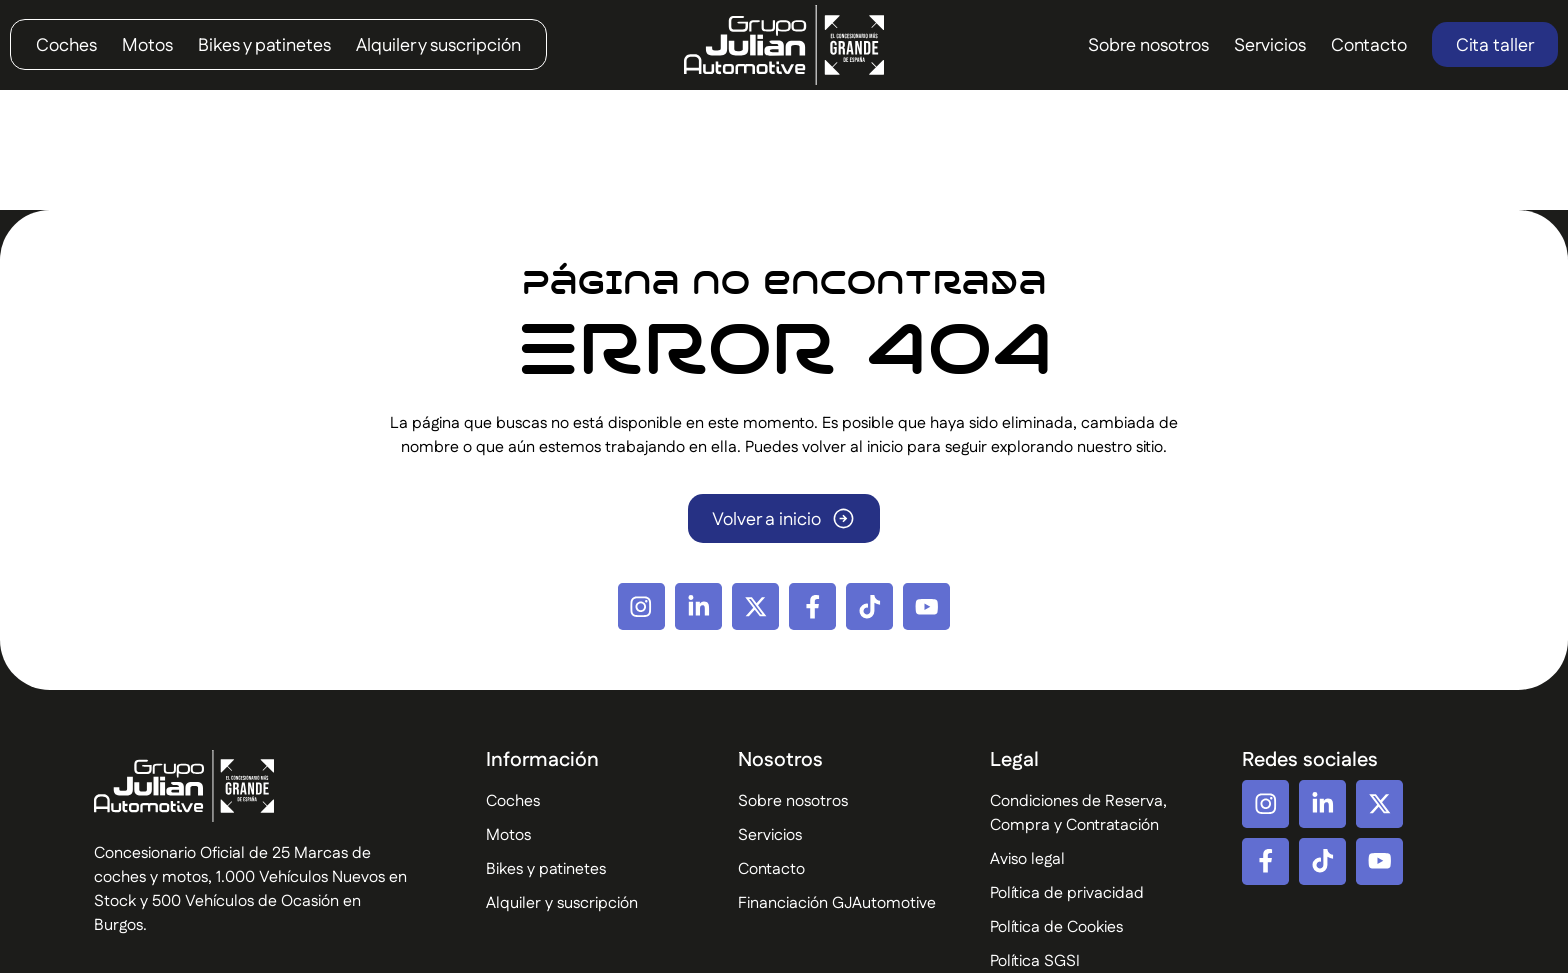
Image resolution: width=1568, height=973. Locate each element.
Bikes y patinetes (264, 46)
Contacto (1369, 46)
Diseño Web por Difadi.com (1449, 944)
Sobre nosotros (1148, 46)
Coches (66, 46)
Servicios (1270, 46)
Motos (147, 46)
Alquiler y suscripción (438, 46)
